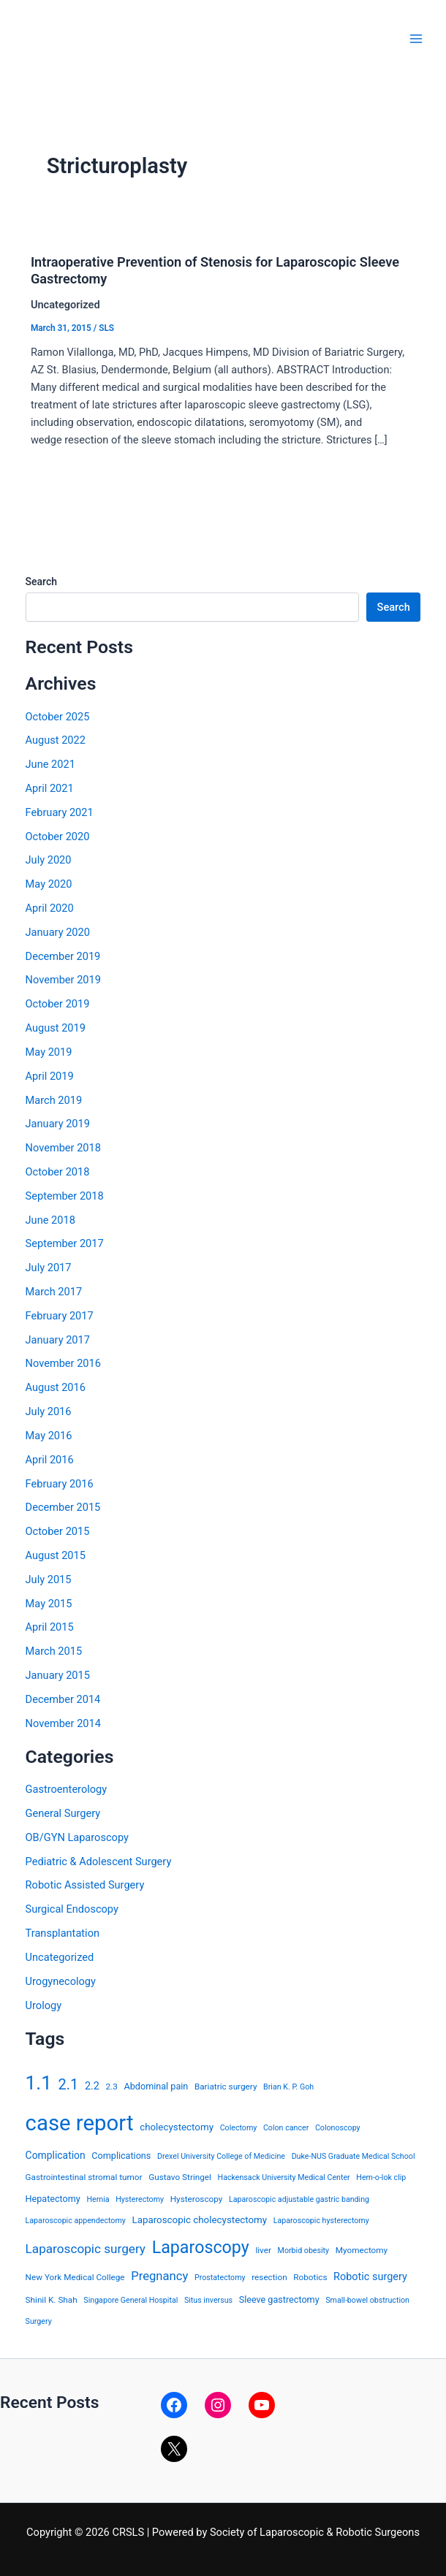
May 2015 (49, 1603)
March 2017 (54, 1291)
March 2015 (54, 1651)
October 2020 (58, 836)
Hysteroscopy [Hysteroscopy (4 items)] (196, 2199)
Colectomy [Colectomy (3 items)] (238, 2128)
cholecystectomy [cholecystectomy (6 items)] (176, 2127)
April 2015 (50, 1627)
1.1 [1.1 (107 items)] (39, 2083)
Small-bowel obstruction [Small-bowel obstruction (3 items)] (367, 2300)
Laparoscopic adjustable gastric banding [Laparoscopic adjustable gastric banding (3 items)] (299, 2199)
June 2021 (50, 764)
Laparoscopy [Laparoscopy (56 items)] (200, 2247)
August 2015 (56, 1555)
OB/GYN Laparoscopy (77, 1837)
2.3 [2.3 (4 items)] (112, 2086)
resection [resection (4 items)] (269, 2277)
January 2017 (58, 1339)
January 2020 (58, 932)
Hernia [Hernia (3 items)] (97, 2199)
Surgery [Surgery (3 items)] (39, 2321)
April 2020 (50, 908)
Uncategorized (60, 1957)
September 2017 (65, 1243)
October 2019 (58, 1003)
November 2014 (63, 1723)
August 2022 (56, 740)
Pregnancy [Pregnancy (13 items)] (159, 2276)
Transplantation (62, 1933)
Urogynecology (61, 1981)
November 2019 (63, 979)
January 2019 (58, 1123)
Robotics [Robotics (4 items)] (310, 2277)
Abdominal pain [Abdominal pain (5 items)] (156, 2086)
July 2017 (49, 1267)
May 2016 (49, 1435)
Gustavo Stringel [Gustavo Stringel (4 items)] (179, 2177)
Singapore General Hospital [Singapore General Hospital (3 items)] (130, 2300)
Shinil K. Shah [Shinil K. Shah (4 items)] (52, 2300)
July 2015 (49, 1579)
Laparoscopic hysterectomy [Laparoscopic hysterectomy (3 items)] (321, 2220)
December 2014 (63, 1699)
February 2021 (60, 812)
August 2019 (56, 1027)
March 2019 (54, 1100)
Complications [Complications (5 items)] (121, 2155)
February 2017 (60, 1315)
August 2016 (56, 1387)
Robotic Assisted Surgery (85, 1884)
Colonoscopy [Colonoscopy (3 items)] (337, 2128)
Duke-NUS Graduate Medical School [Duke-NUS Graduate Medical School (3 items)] (353, 2156)
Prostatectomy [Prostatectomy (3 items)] (220, 2277)
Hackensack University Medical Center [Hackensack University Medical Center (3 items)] (284, 2177)
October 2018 (58, 1171)
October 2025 (58, 716)
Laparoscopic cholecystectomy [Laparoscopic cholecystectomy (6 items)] (199, 2219)
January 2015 (58, 1675)
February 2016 (60, 1483)
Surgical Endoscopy (72, 1909)
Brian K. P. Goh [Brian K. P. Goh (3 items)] (288, 2087)
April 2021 (50, 788)
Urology (44, 2005)
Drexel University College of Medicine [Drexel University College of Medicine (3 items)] (221, 2156)
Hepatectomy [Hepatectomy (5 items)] (53, 2198)
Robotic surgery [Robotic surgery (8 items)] (370, 2277)
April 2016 (50, 1459)
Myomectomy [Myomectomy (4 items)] (362, 2250)
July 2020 (49, 859)
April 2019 (50, 1076)
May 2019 (49, 1052)
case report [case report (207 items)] (80, 2123)
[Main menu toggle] (416, 38)
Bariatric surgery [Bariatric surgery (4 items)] (225, 2086)
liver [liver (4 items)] (263, 2250)
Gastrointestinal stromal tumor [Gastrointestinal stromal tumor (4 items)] (84, 2177)
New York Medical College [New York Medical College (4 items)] (75, 2277)
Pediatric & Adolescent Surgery (99, 1861)
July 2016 (49, 1411)
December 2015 (63, 1507)
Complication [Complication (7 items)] (56, 2155)
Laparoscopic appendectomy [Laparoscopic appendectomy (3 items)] (76, 2220)
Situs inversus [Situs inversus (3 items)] (208, 2300)
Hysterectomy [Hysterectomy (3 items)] (140, 2199)
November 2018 (63, 1147)
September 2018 (65, 1196)
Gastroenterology (66, 1789)
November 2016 (63, 1363)
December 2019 (63, 956)
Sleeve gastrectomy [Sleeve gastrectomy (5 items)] (279, 2299)
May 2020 (49, 884)
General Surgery (63, 1813)
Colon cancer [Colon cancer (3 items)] (286, 2128)
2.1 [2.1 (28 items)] (68, 2084)
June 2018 (50, 1220)
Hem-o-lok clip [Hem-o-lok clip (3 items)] (381, 2177)
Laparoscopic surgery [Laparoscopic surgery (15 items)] (85, 2248)
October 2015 (58, 1531)
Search (41, 581)
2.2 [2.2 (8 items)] (92, 2086)
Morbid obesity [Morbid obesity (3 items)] (304, 2250)
